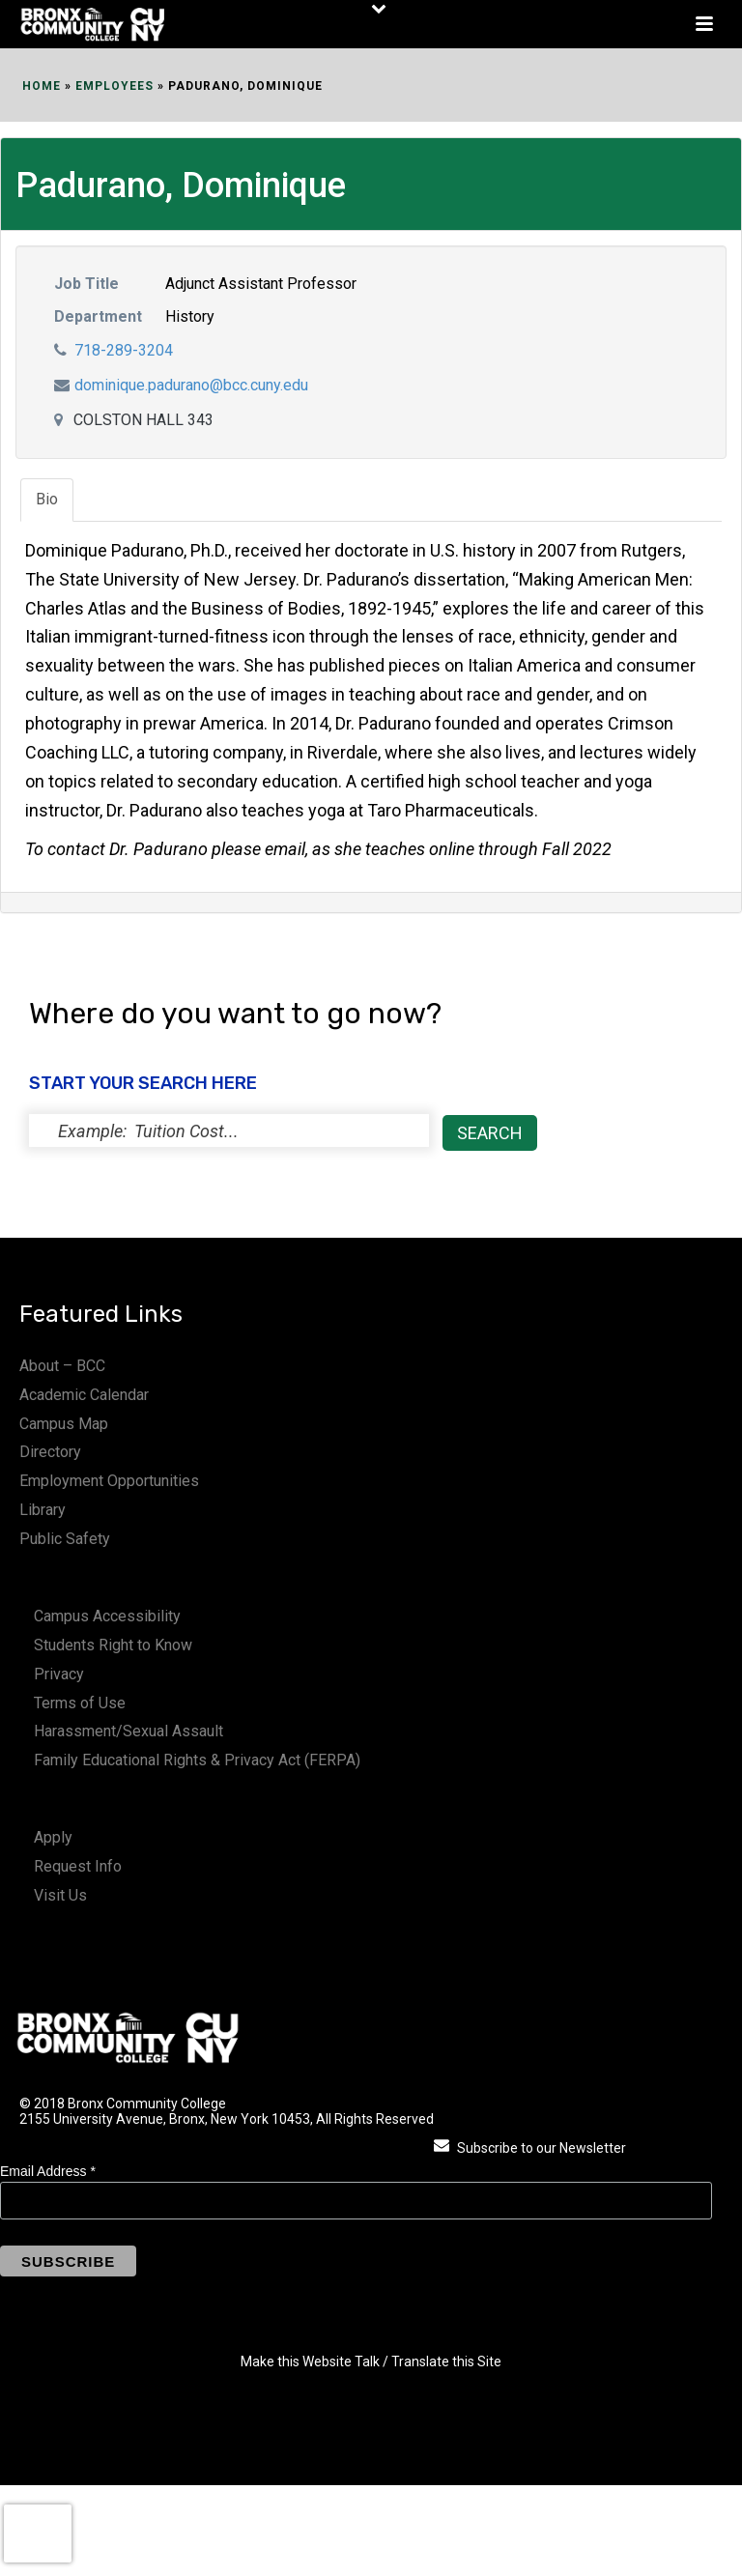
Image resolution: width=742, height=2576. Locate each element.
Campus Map (63, 1424)
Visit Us (60, 1895)
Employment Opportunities (109, 1481)
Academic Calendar (84, 1395)
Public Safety (64, 1539)
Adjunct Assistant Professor (261, 283)
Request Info (78, 1866)
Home (41, 86)
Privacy (59, 1674)
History (189, 316)
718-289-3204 (123, 350)
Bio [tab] (47, 499)
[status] (229, 1130)
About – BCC (62, 1366)
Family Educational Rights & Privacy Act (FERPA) (197, 1760)
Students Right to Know (113, 1645)
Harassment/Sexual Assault (128, 1731)
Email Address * (48, 2171)
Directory (50, 1452)
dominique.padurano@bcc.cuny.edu (191, 385)
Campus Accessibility (107, 1616)
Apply (53, 1837)
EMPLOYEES (114, 86)
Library (42, 1510)
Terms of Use (80, 1703)
